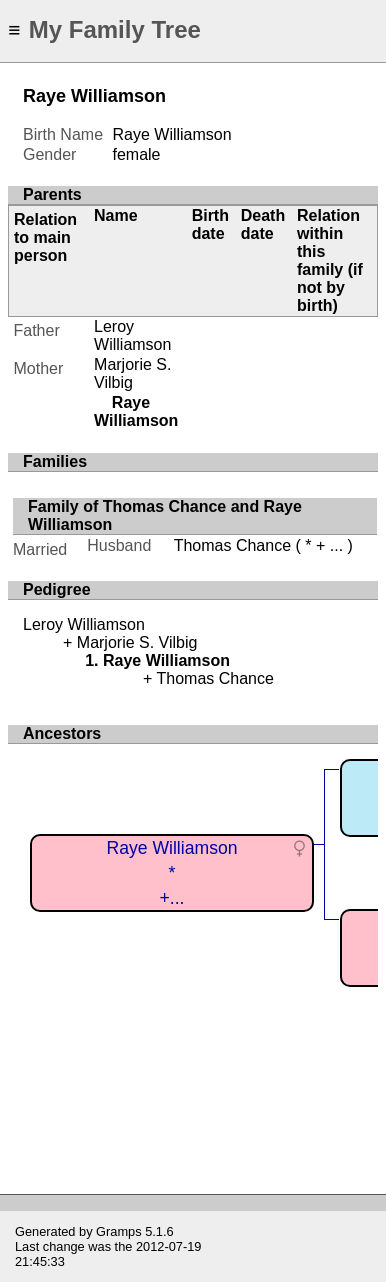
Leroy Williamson (132, 335)
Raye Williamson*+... (171, 872)
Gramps (119, 1231)
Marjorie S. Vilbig (132, 373)
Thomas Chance (232, 545)
